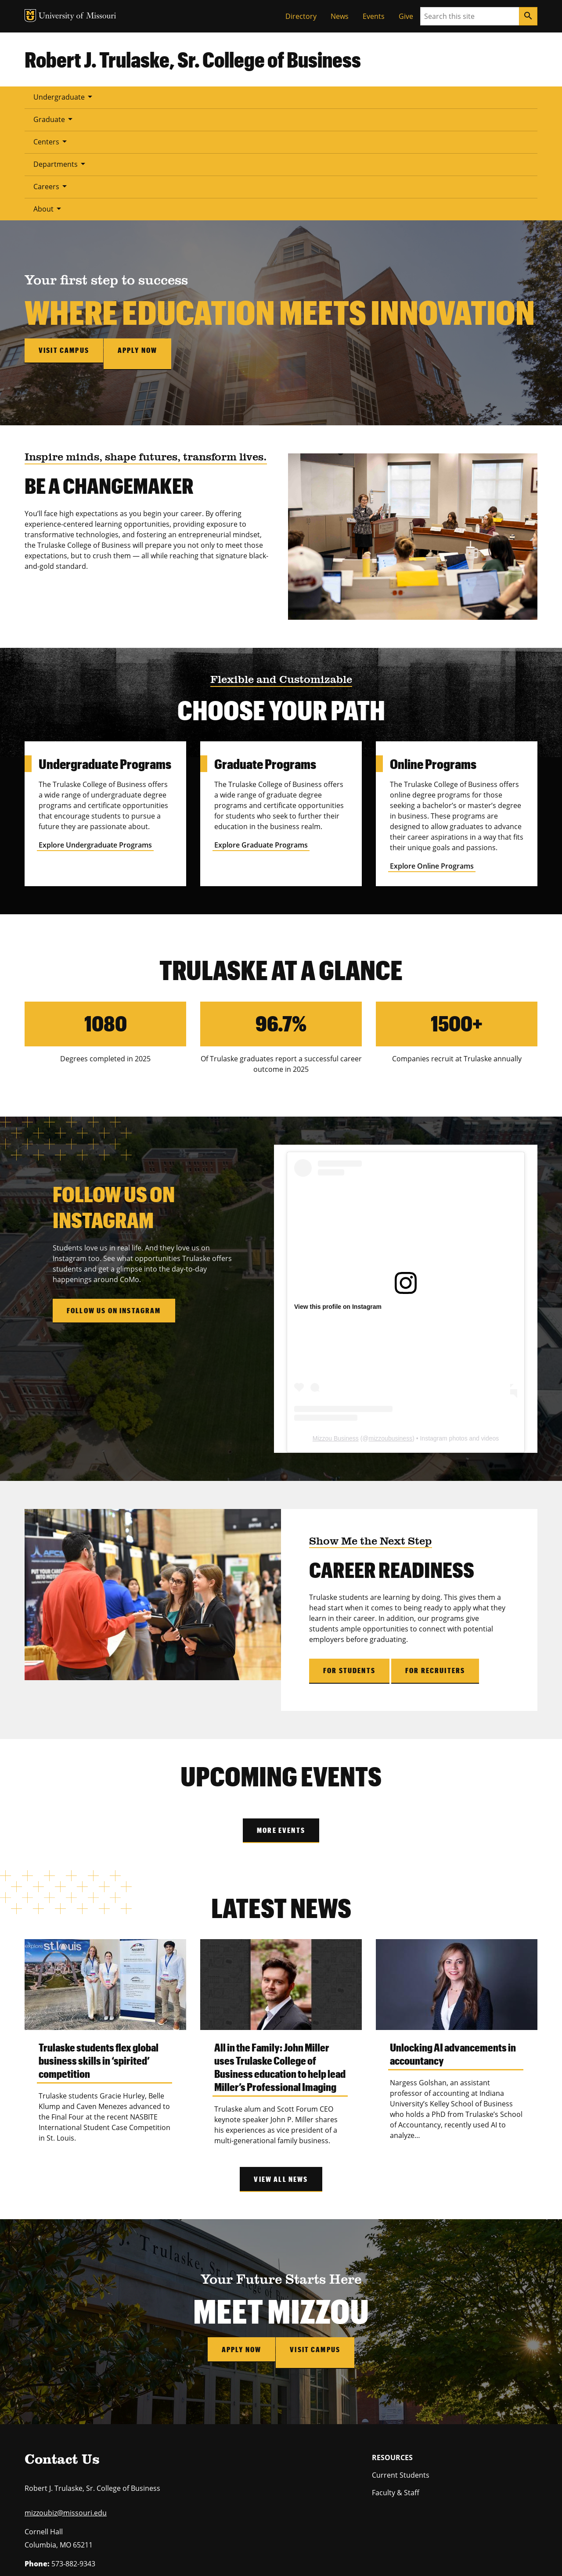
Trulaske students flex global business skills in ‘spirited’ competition (99, 1942)
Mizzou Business (336, 1319)
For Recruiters (435, 1552)
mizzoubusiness (391, 1319)
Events (374, 16)
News (340, 16)
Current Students (400, 2350)
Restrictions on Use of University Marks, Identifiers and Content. (108, 2550)
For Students (349, 1552)
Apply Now (238, 2230)
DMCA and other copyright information (244, 2550)
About (368, 96)
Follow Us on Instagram (114, 1192)
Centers (191, 96)
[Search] (528, 16)
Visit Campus (318, 2230)
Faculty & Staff (395, 2367)
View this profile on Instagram (338, 1188)
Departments (254, 96)
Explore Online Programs (432, 747)
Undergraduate (64, 96)
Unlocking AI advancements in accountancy (453, 1935)
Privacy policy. (349, 2550)
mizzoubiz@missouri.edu (66, 2388)
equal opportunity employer (95, 2522)
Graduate (134, 96)
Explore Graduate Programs (261, 726)
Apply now (144, 238)
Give (406, 16)
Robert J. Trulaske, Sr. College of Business (193, 59)
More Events (281, 1711)
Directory (301, 16)
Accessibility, (314, 2550)
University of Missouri (115, 2540)
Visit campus (64, 238)
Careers (317, 96)
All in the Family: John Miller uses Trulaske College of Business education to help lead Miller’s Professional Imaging (280, 1948)
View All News (281, 2060)
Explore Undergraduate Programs (95, 726)
